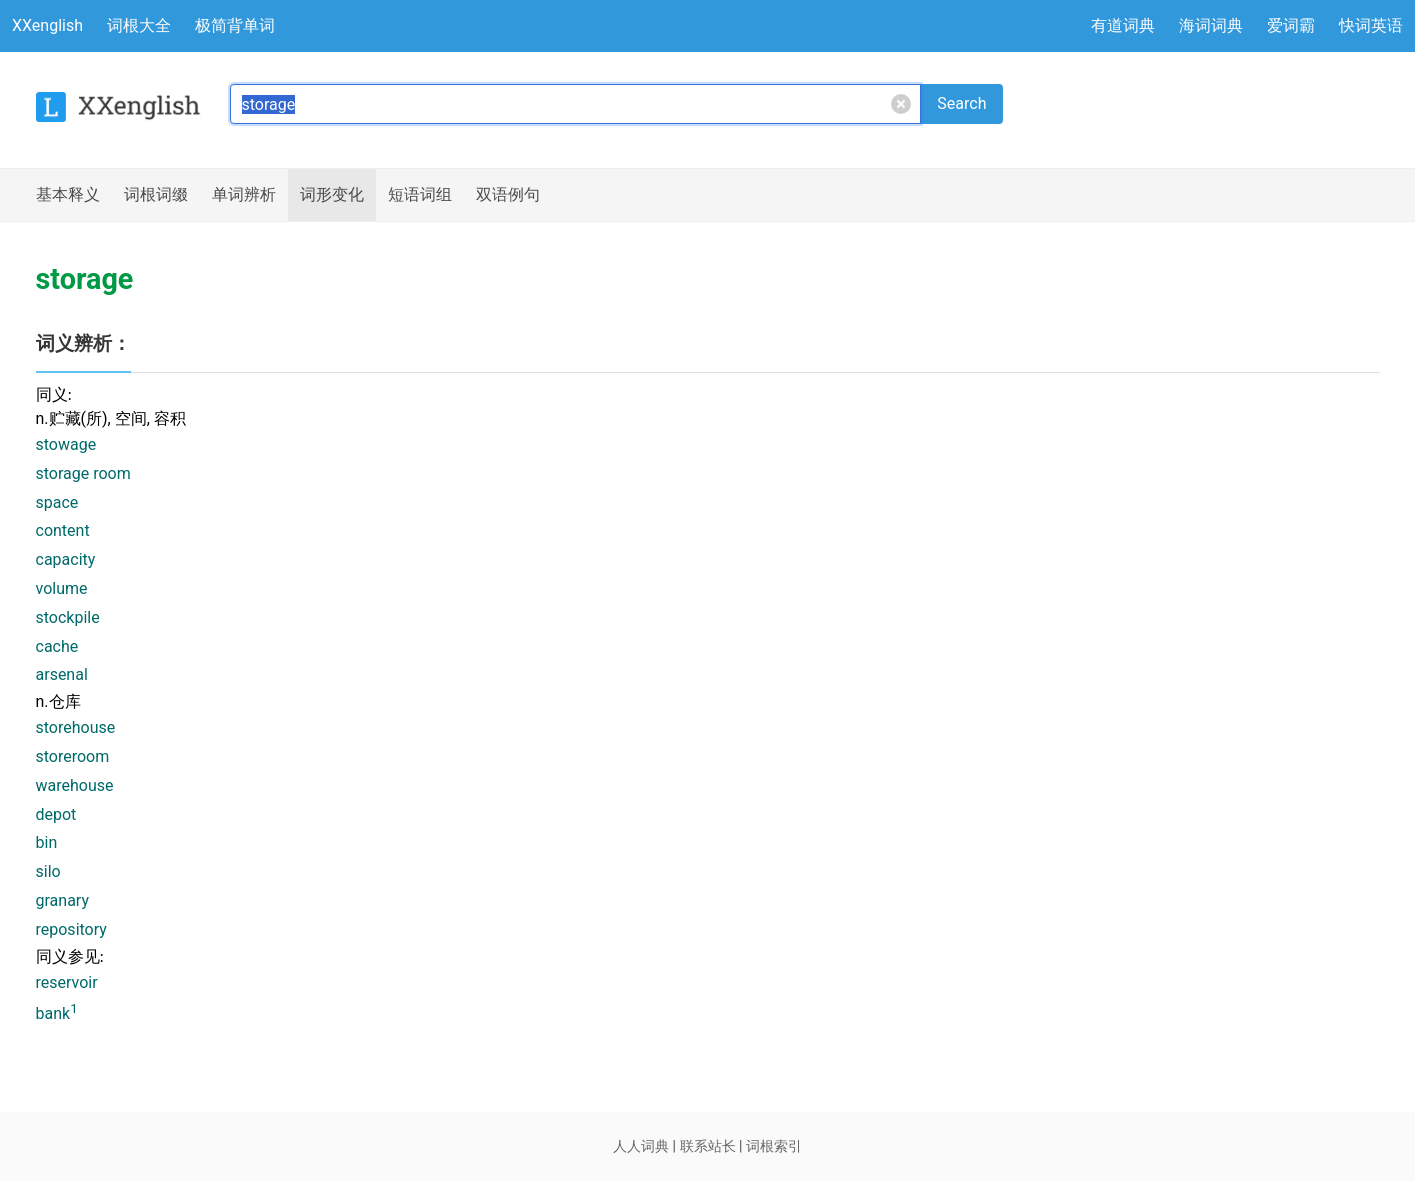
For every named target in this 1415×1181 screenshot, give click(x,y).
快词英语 (1371, 25)
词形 (332, 195)
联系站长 (708, 1146)
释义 (68, 195)
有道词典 (1123, 25)
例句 (508, 195)
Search (961, 103)
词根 (156, 195)
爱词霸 (1291, 25)
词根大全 (139, 25)
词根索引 (774, 1146)
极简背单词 (235, 25)
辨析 (244, 195)
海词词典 (1211, 25)
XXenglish (47, 25)
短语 (420, 195)
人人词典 (641, 1146)
